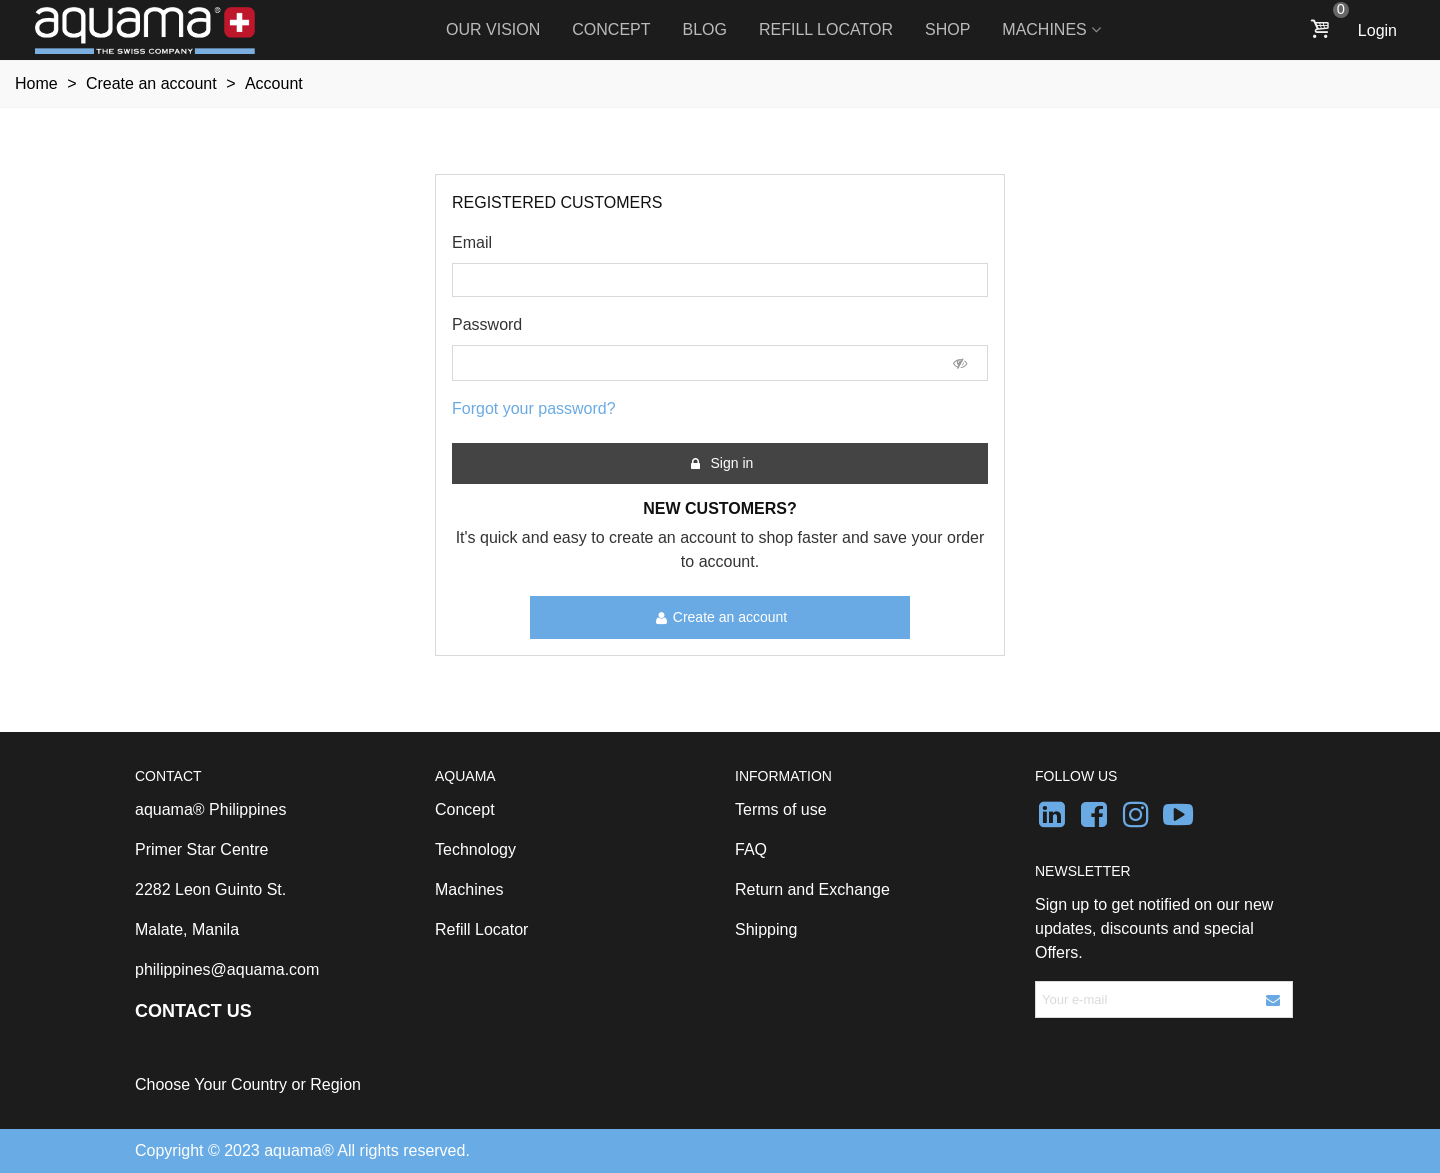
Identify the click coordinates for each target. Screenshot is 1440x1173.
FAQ (751, 849)
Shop (947, 29)
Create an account (721, 617)
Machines (1044, 29)
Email (472, 242)
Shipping (766, 929)
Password (487, 324)
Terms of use (781, 809)
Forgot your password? (534, 408)
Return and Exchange (812, 889)
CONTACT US (193, 1011)
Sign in (721, 463)
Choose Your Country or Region (248, 1084)
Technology (475, 849)
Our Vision (493, 29)
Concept (611, 29)
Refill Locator (826, 29)
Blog (705, 29)
